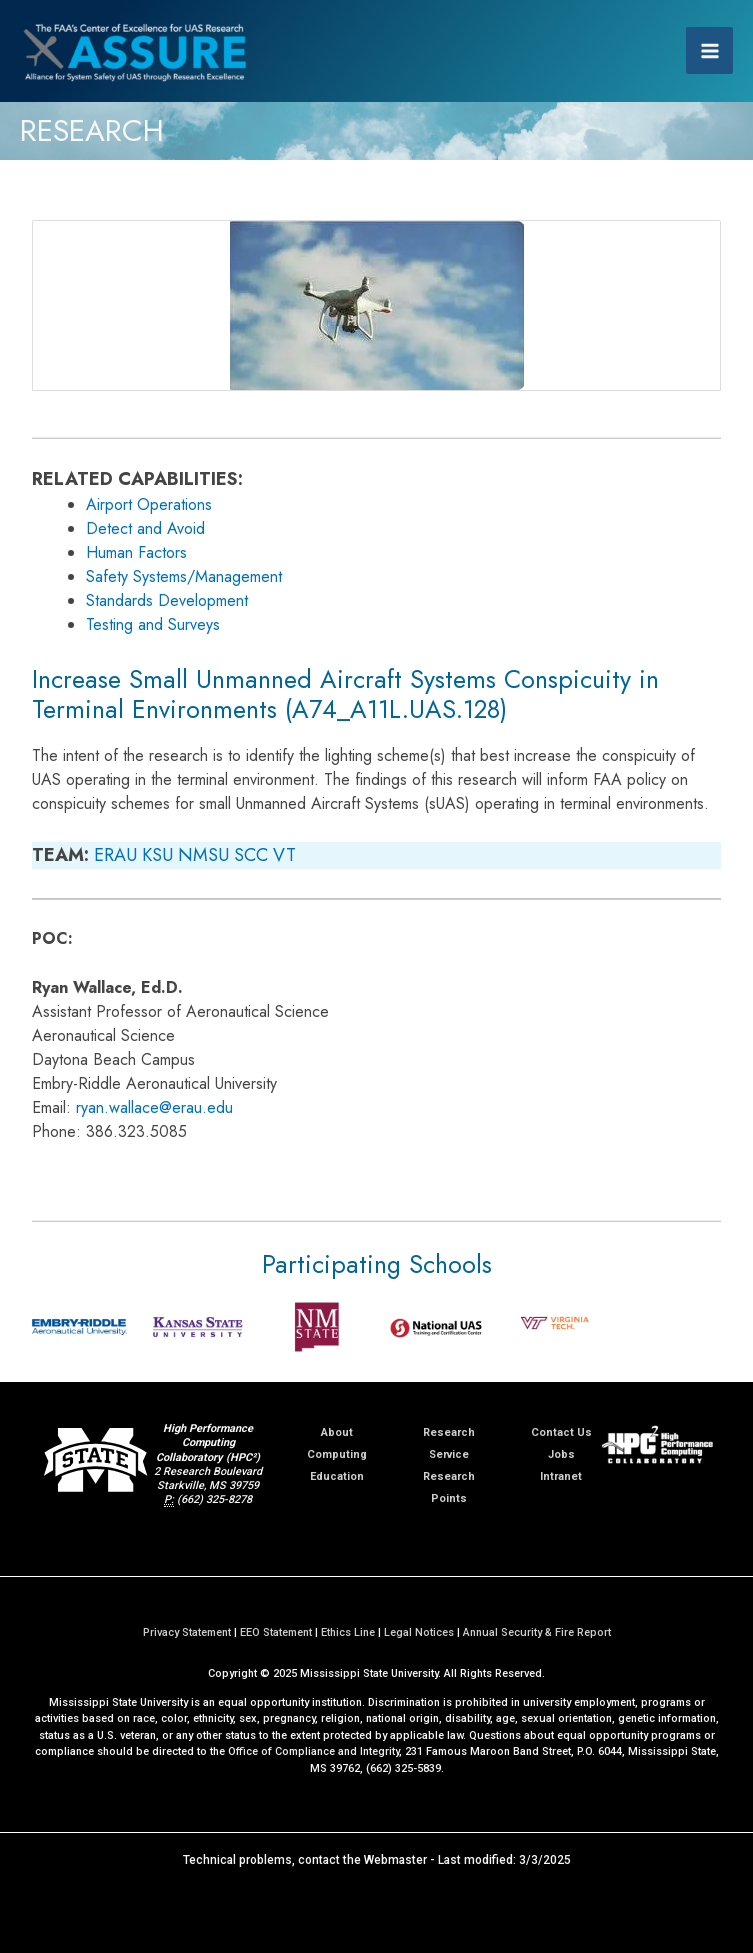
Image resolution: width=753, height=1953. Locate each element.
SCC (251, 855)
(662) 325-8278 (214, 1499)
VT (284, 855)
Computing (337, 1454)
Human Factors (136, 552)
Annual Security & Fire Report (537, 1632)
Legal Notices (419, 1632)
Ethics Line (348, 1632)
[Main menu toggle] (709, 50)
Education (337, 1476)
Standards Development (167, 600)
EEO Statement (276, 1632)
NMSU (203, 855)
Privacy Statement (187, 1632)
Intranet (561, 1476)
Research (449, 1432)
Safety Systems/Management (184, 576)
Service (449, 1454)
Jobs (561, 1454)
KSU (157, 855)
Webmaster (395, 1860)
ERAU (115, 855)
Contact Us (561, 1432)
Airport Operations (149, 504)
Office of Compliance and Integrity (313, 1751)
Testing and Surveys (153, 624)
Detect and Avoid (145, 528)
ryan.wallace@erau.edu (154, 1107)
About (337, 1432)
